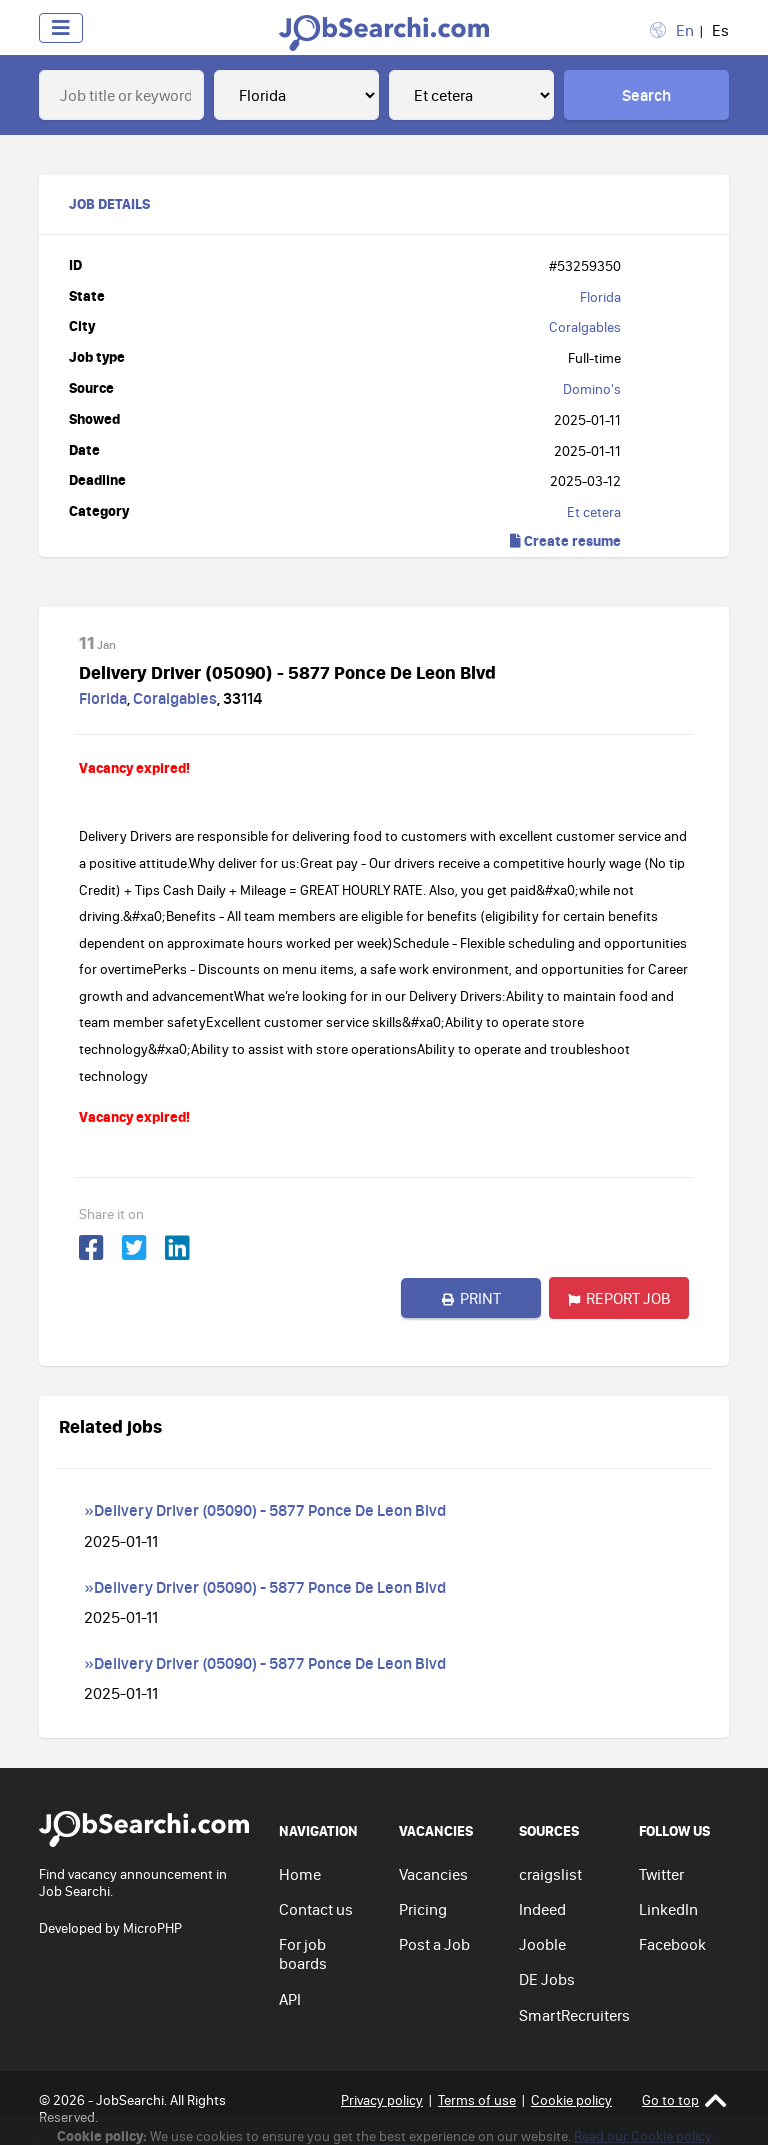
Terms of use (477, 2100)
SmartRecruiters (574, 2015)
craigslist (550, 1874)
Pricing (423, 1909)
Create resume (565, 540)
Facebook (672, 1944)
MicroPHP (152, 1928)
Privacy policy (382, 2100)
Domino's (592, 389)
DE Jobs (547, 1979)
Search (646, 95)
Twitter (661, 1874)
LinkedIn (668, 1909)
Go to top (684, 2100)
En (685, 30)
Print (471, 1298)
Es (720, 30)
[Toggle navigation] (61, 28)
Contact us (316, 1909)
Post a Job (434, 1944)
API (290, 1999)
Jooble (542, 1944)
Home (300, 1874)
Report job (619, 1298)
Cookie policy (571, 2100)
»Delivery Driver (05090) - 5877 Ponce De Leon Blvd (265, 1510)
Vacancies (433, 1874)
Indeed (542, 1909)
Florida (600, 297)
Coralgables (585, 327)
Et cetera (594, 512)
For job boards (303, 1953)
